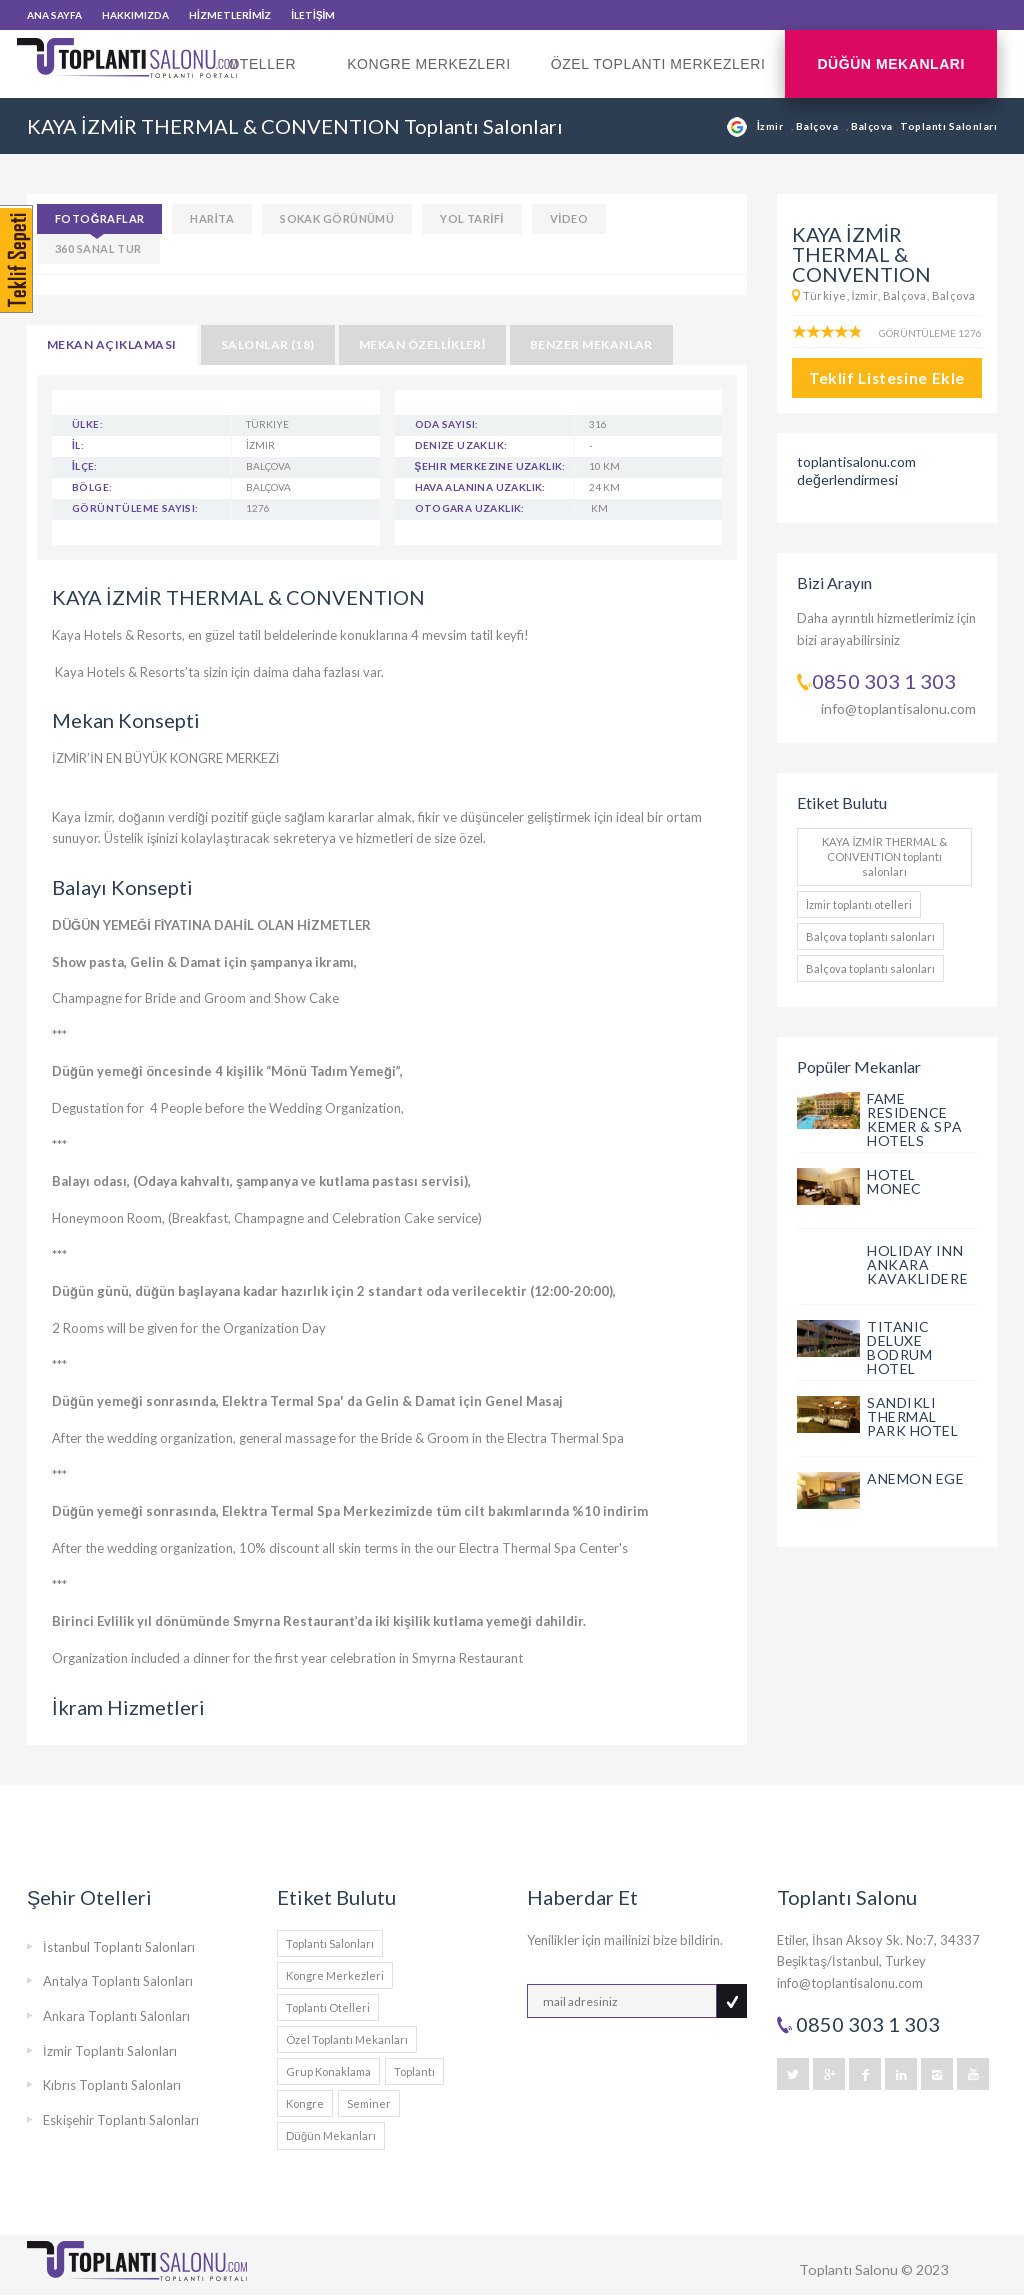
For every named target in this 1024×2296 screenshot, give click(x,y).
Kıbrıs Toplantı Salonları (112, 2085)
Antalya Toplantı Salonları (118, 1981)
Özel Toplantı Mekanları (347, 2039)
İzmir (771, 126)
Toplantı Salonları (330, 1943)
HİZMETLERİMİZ (230, 15)
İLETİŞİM (313, 15)
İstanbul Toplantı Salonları (119, 1947)
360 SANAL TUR (98, 248)
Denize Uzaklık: (461, 445)
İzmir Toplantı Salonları (110, 2051)
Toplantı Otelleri (328, 2007)
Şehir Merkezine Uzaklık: (490, 466)
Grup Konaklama (328, 2071)
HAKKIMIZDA (135, 15)
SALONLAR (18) (268, 344)
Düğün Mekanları (891, 64)
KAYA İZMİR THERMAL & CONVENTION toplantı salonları (884, 856)
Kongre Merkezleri (429, 64)
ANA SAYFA (54, 15)
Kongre (305, 2103)
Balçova (818, 126)
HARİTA (212, 218)
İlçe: (85, 466)
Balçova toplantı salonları (870, 936)
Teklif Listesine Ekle (887, 378)
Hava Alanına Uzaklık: (480, 487)
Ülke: (87, 424)
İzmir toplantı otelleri (859, 904)
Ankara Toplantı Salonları (116, 2016)
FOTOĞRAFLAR (99, 218)
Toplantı (414, 2071)
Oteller (267, 77)
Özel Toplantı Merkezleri (658, 64)
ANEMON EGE (916, 1478)
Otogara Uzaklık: (470, 508)
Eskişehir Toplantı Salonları (121, 2120)
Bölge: (92, 487)
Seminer (369, 2103)
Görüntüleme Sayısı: (135, 508)
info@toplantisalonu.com (898, 708)
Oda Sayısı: (447, 424)
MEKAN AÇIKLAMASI (112, 344)
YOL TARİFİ (472, 218)
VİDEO (569, 218)
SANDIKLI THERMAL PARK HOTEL (913, 1416)
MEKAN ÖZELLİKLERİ (422, 344)
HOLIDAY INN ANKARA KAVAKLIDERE (917, 1264)
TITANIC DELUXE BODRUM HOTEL (899, 1347)
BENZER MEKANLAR (591, 344)
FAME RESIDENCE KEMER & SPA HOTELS (914, 1119)
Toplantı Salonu (848, 2269)
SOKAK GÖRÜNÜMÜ (337, 218)
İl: (78, 445)
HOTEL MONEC (894, 1181)
